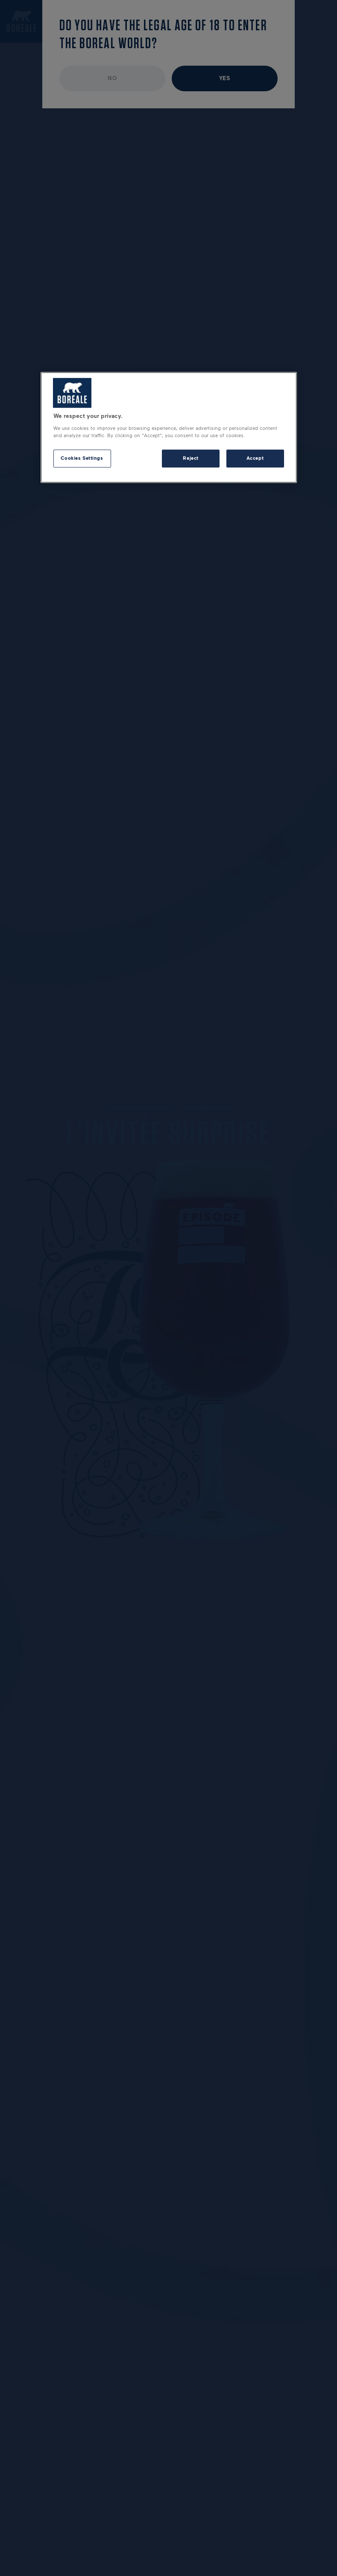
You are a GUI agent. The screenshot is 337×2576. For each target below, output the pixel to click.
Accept (255, 458)
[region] (169, 427)
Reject (190, 458)
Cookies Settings (82, 458)
